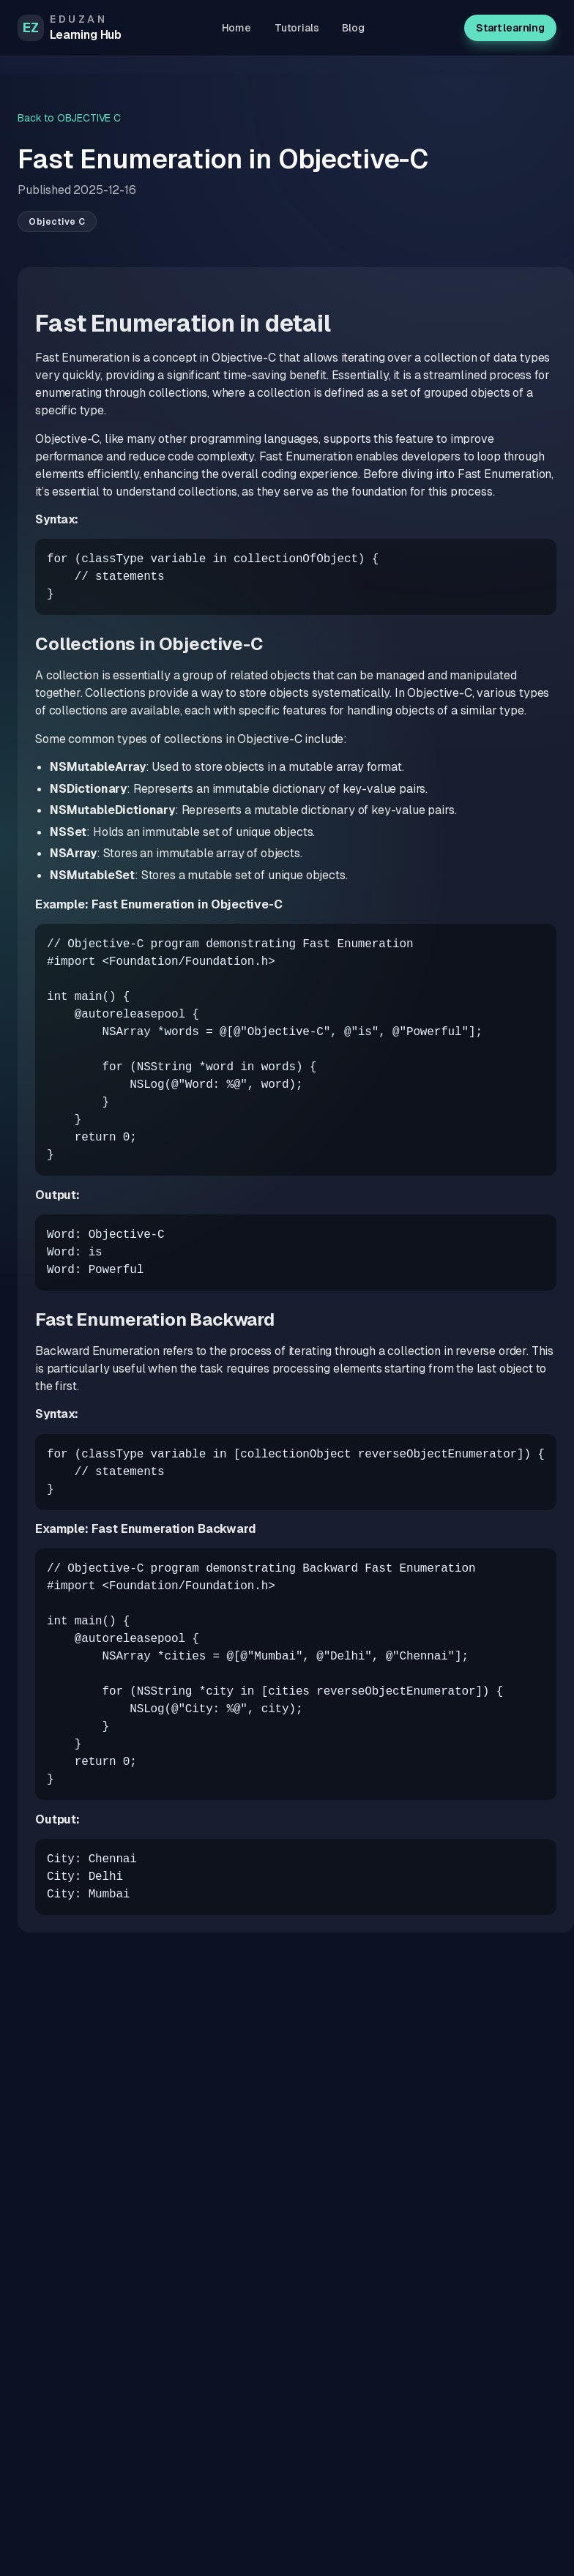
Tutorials (297, 27)
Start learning (510, 27)
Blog (353, 27)
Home (236, 27)
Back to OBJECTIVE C (69, 117)
